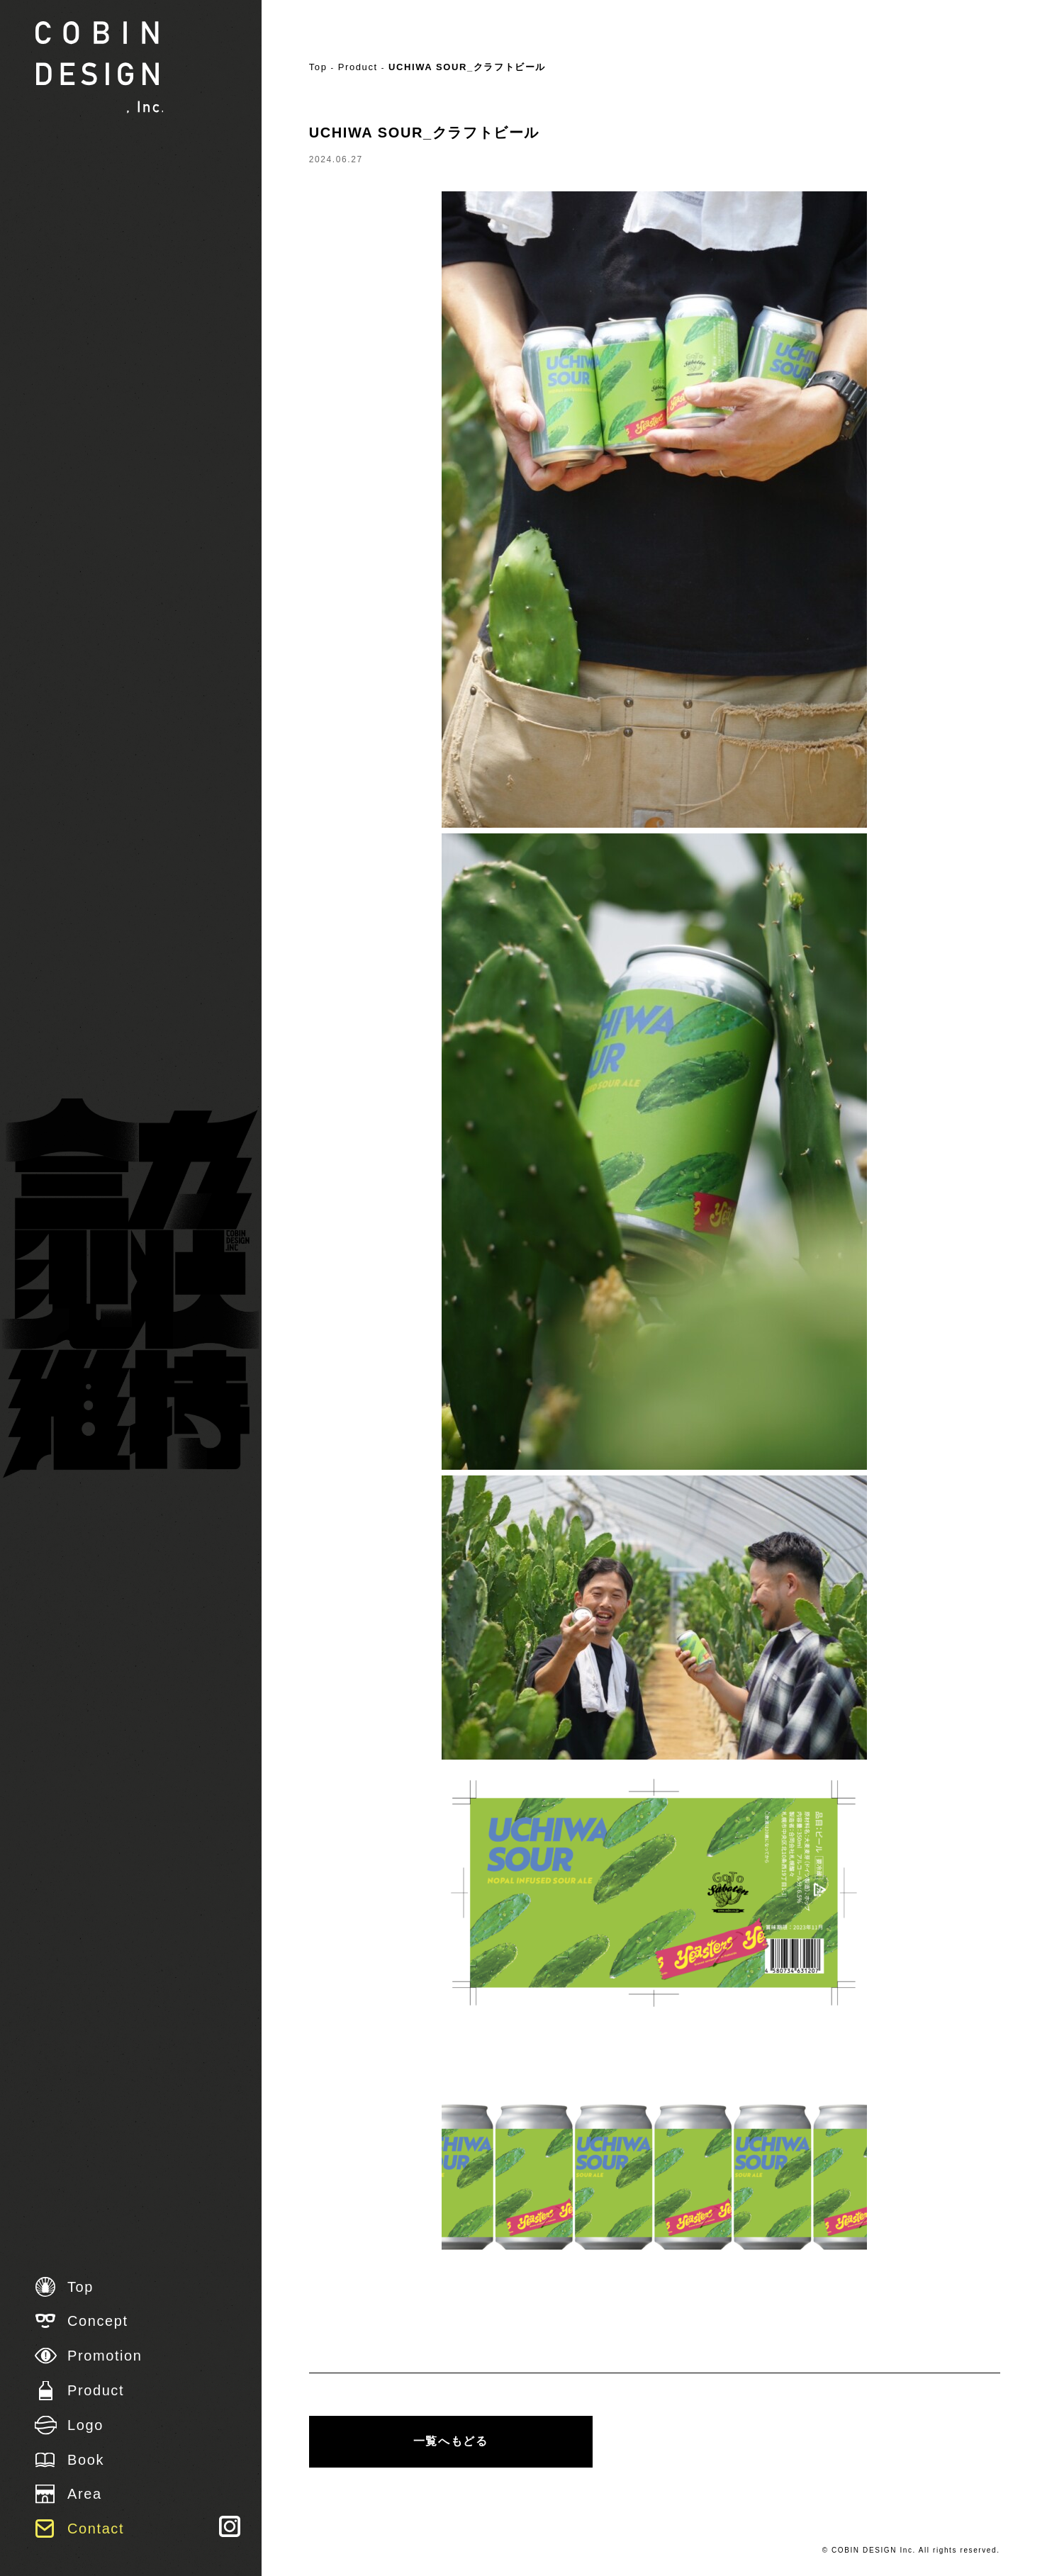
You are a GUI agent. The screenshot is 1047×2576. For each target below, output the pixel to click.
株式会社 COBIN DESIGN (99, 67)
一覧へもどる (450, 2441)
